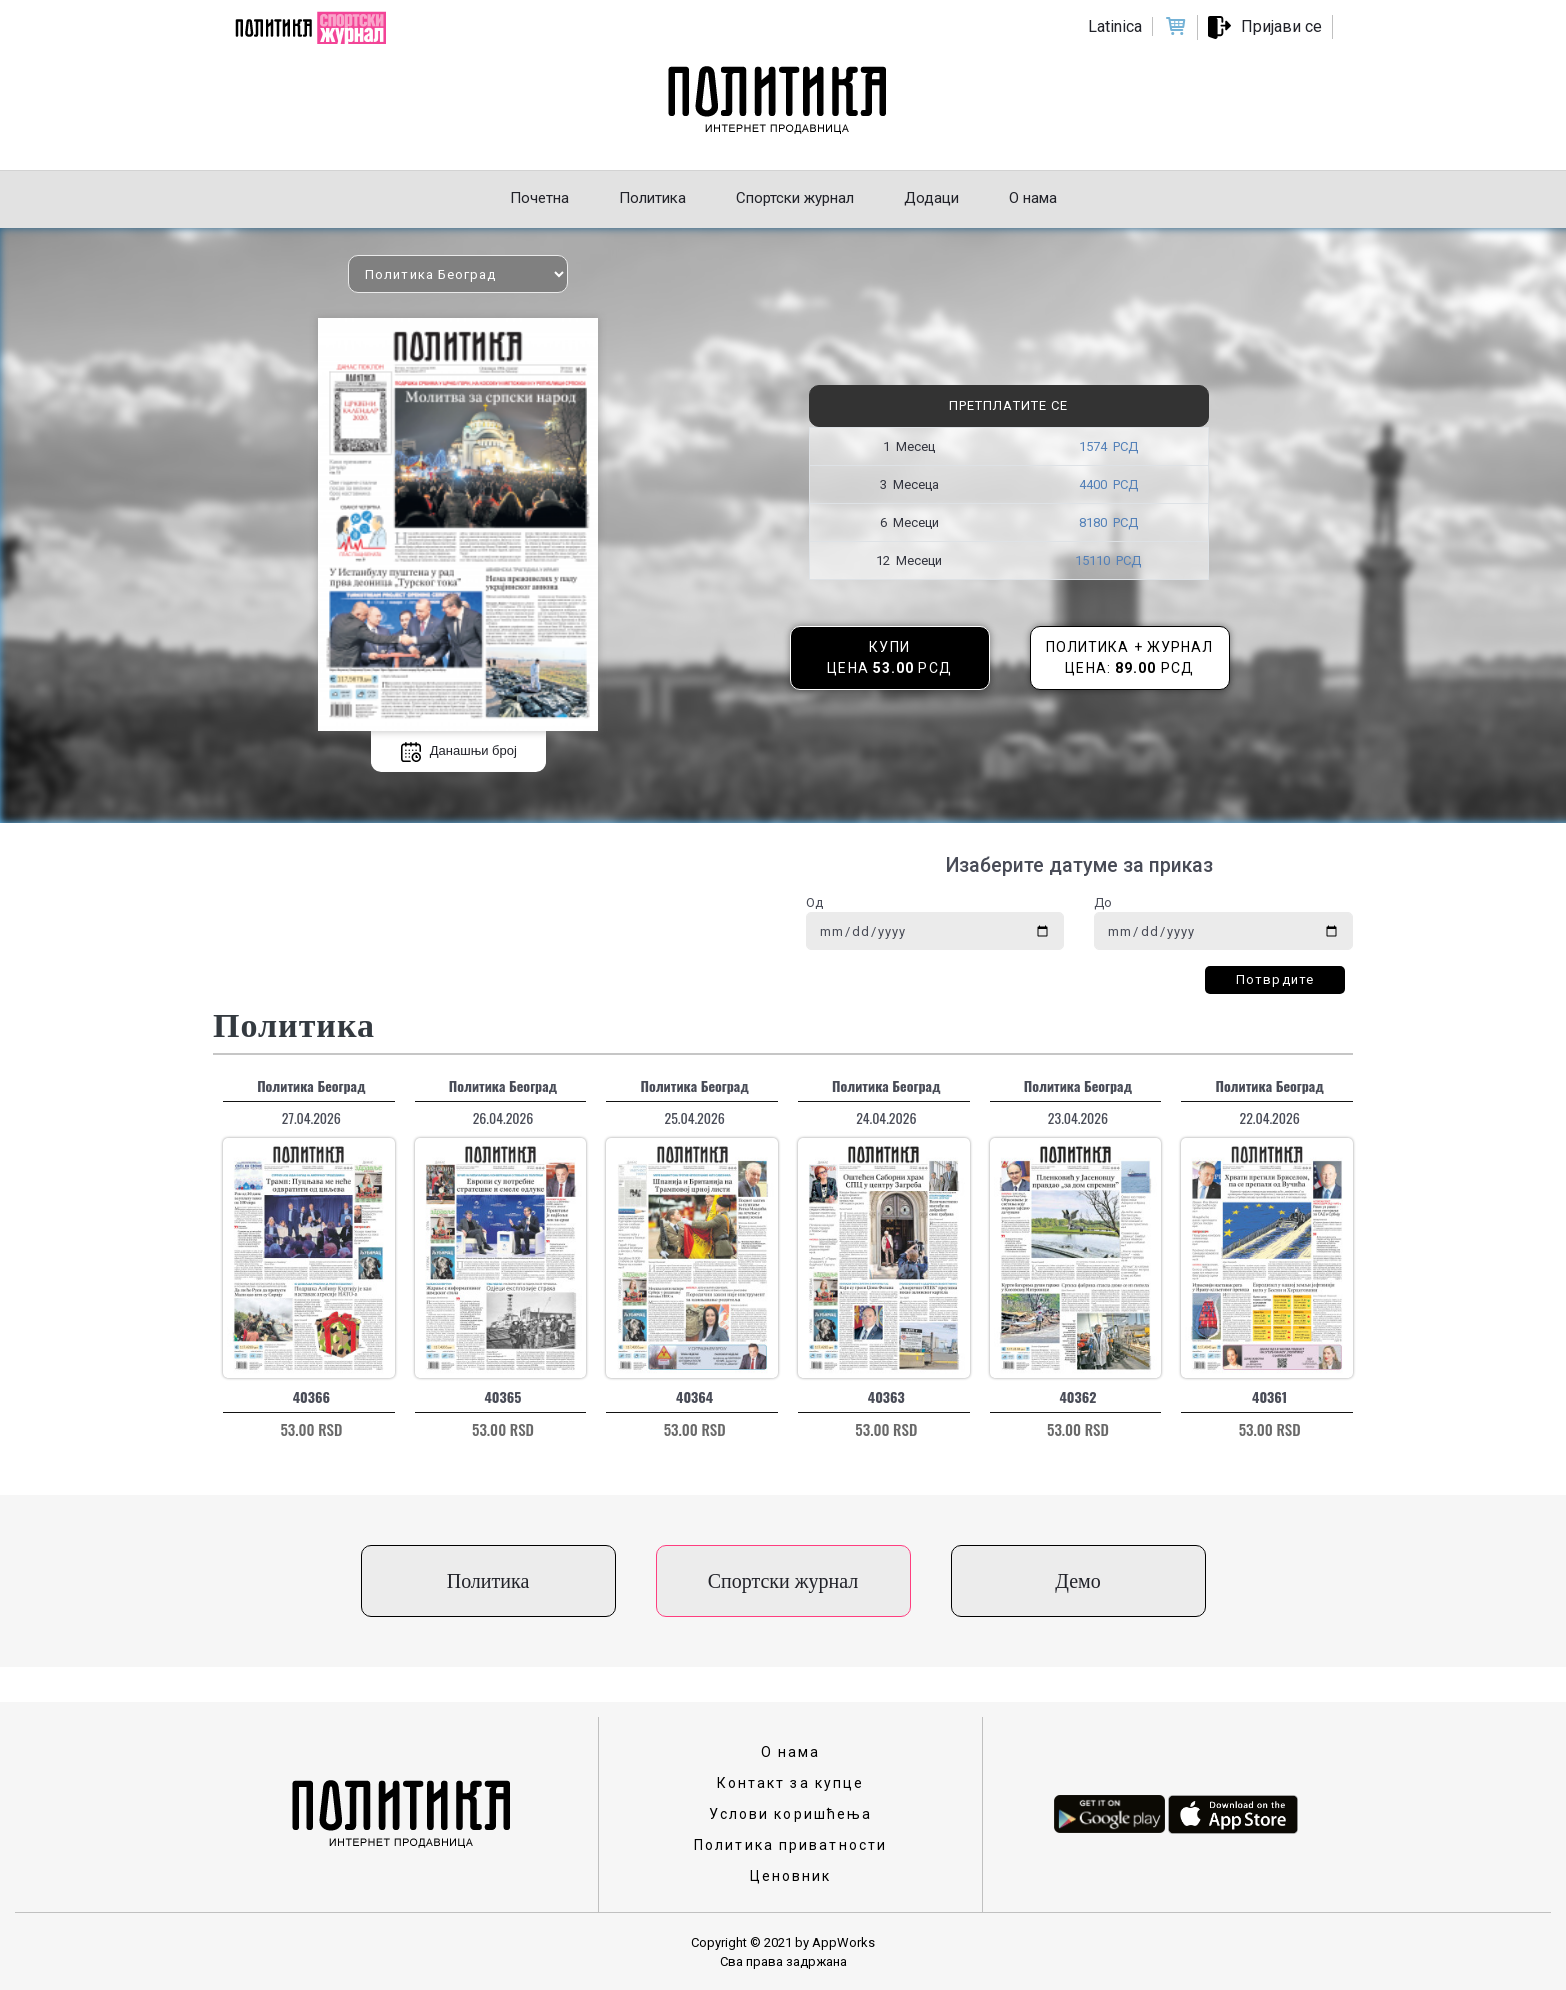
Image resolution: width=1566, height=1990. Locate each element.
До (1103, 902)
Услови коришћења (791, 1814)
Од (814, 902)
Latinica (1115, 26)
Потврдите (1275, 979)
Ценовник (791, 1876)
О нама (791, 1752)
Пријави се (1281, 26)
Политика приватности (790, 1845)
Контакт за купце (791, 1783)
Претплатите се (1008, 405)
